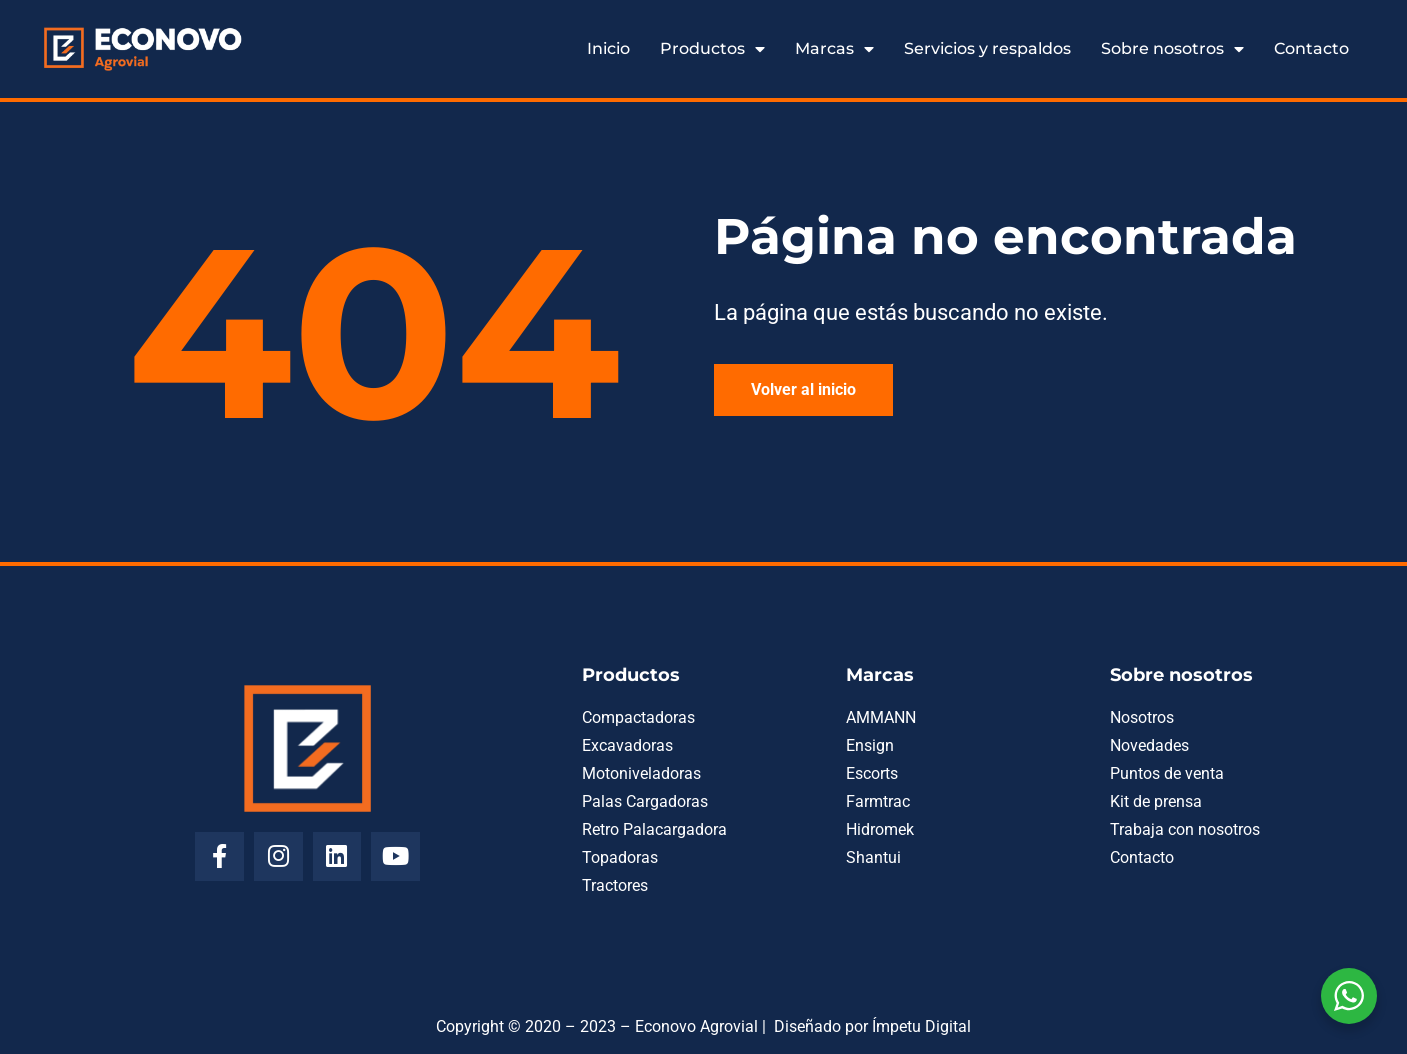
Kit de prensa (1156, 801)
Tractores (615, 885)
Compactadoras (638, 717)
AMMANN (881, 717)
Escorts (872, 773)
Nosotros (1142, 717)
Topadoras (620, 857)
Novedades (1149, 745)
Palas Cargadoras (645, 801)
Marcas (834, 49)
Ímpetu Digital (921, 1026)
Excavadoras (627, 745)
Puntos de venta (1167, 773)
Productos (712, 49)
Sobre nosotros (1172, 49)
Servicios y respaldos (987, 48)
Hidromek (880, 829)
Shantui (873, 857)
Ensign (870, 745)
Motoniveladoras (641, 773)
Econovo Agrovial (696, 1026)
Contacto (1311, 48)
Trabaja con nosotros (1185, 829)
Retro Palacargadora (654, 829)
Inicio (608, 48)
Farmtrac (878, 801)
